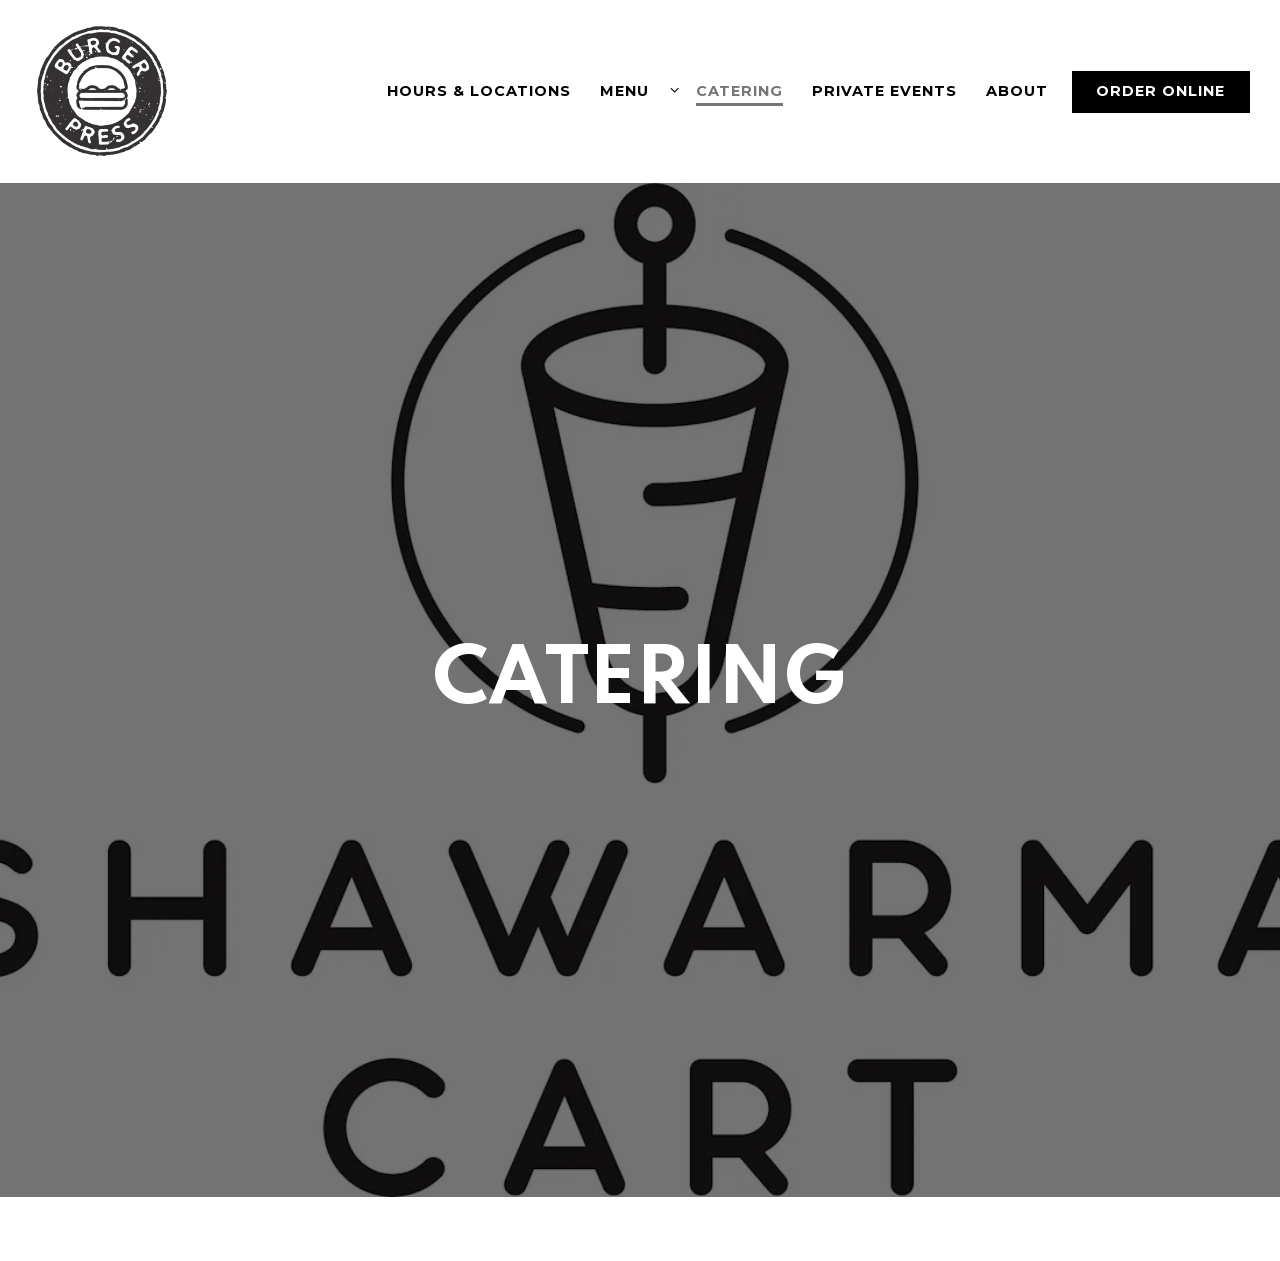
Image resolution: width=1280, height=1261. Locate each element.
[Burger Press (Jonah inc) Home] (105, 91)
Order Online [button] (1160, 91)
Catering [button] (739, 91)
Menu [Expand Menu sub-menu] (636, 90)
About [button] (1017, 91)
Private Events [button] (884, 91)
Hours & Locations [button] (479, 91)
